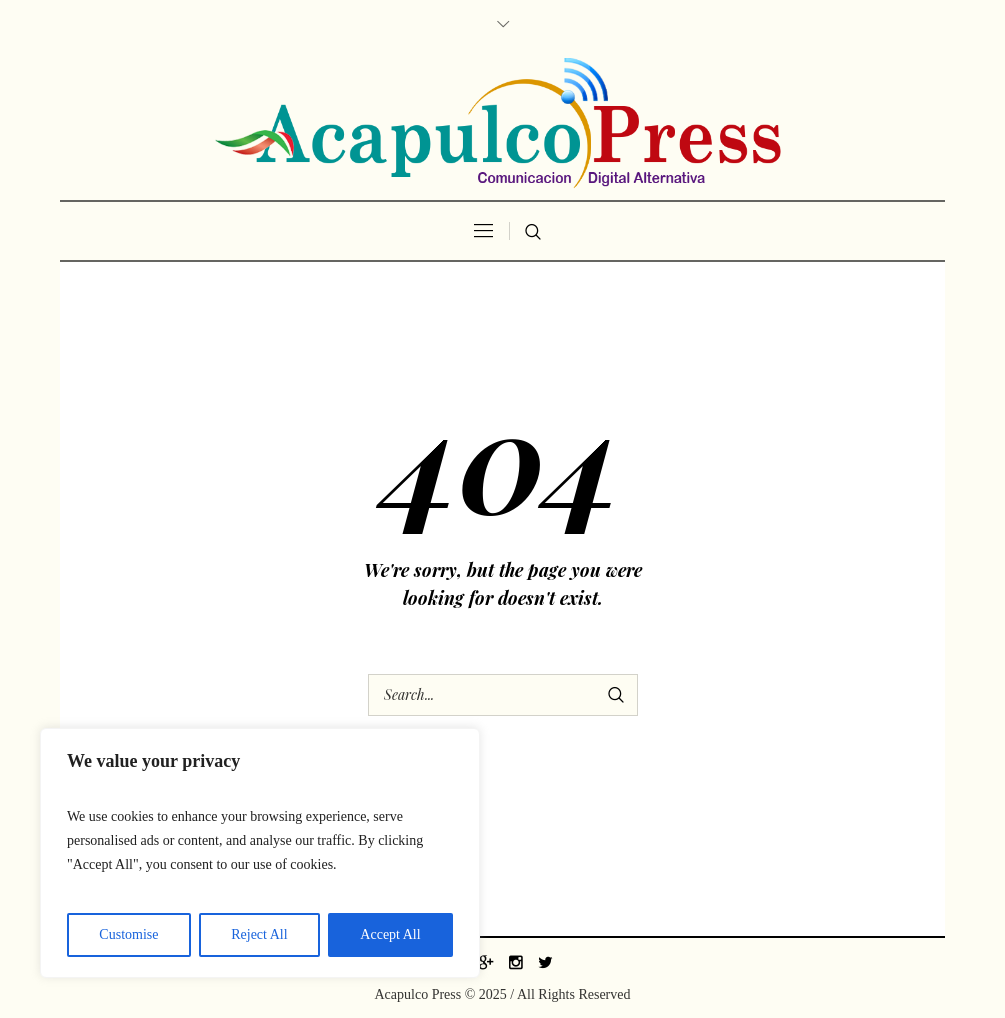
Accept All (390, 934)
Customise (128, 934)
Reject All (259, 934)
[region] (260, 853)
